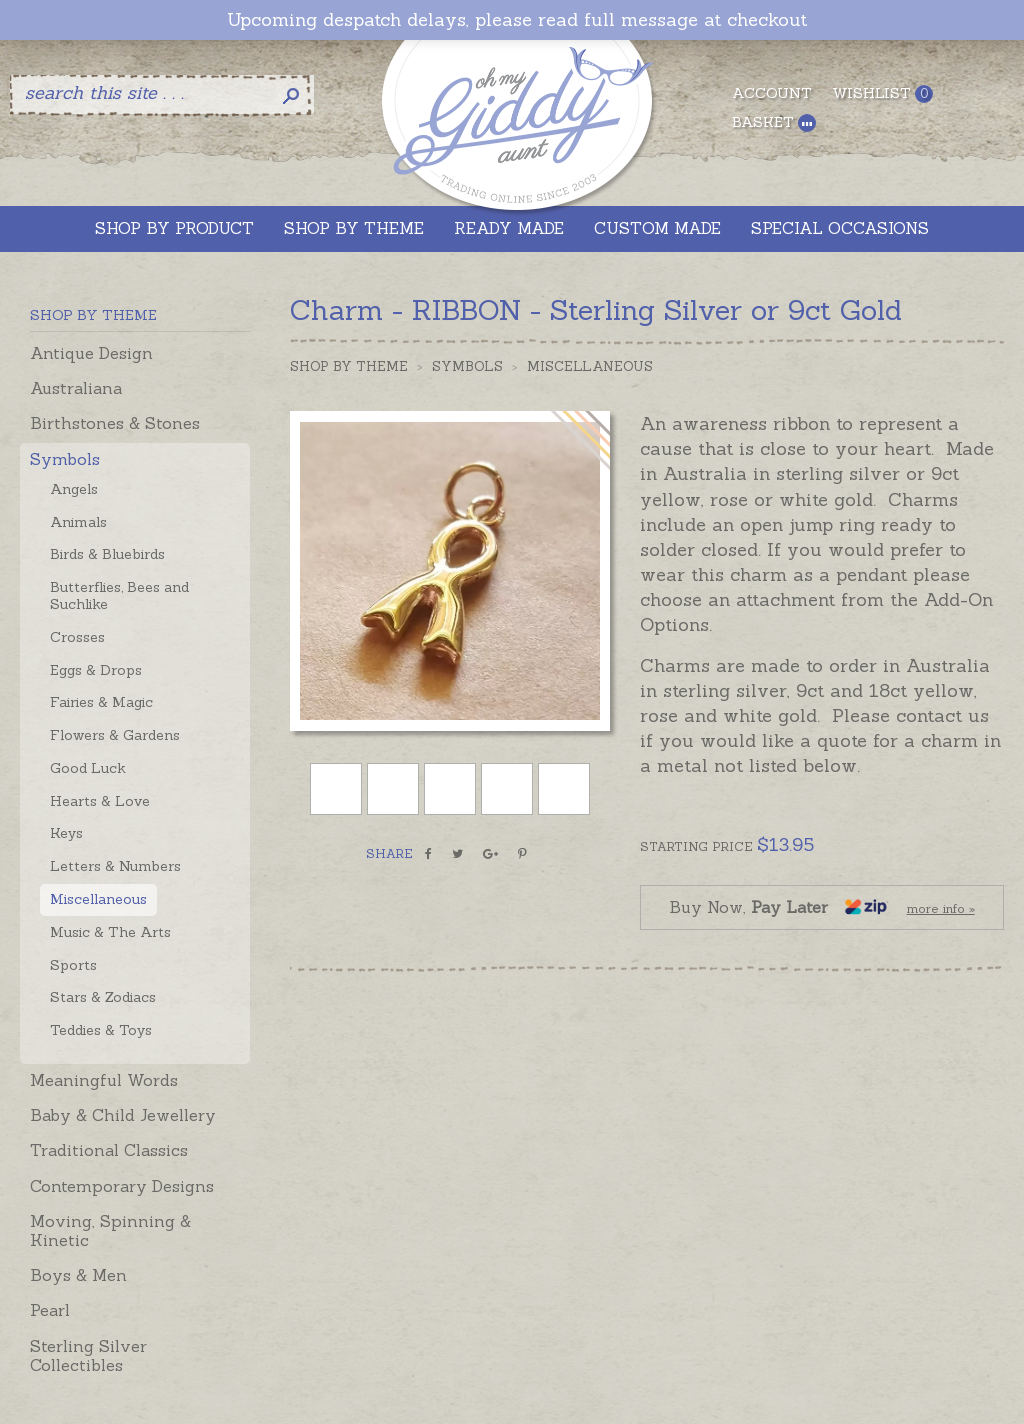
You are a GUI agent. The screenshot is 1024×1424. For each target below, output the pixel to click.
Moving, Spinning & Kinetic (110, 1230)
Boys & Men (78, 1275)
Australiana (76, 388)
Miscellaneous (98, 899)
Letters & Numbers (115, 866)
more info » (941, 908)
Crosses (77, 637)
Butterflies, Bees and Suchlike (119, 595)
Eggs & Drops (96, 670)
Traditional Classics (109, 1150)
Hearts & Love (100, 801)
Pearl (50, 1310)
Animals (78, 522)
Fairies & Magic (101, 702)
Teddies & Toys (101, 1030)
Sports (73, 965)
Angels (74, 489)
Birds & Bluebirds (107, 554)
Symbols (65, 459)
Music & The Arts (110, 932)
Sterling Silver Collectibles (88, 1355)
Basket (774, 122)
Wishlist (882, 93)
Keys (66, 833)
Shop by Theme (349, 366)
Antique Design (91, 353)
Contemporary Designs (122, 1186)
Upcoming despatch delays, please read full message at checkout (517, 20)
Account (772, 93)
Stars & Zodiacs (103, 997)
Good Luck (88, 768)
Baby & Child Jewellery (123, 1115)
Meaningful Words (104, 1080)
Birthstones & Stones (115, 423)
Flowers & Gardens (115, 735)
